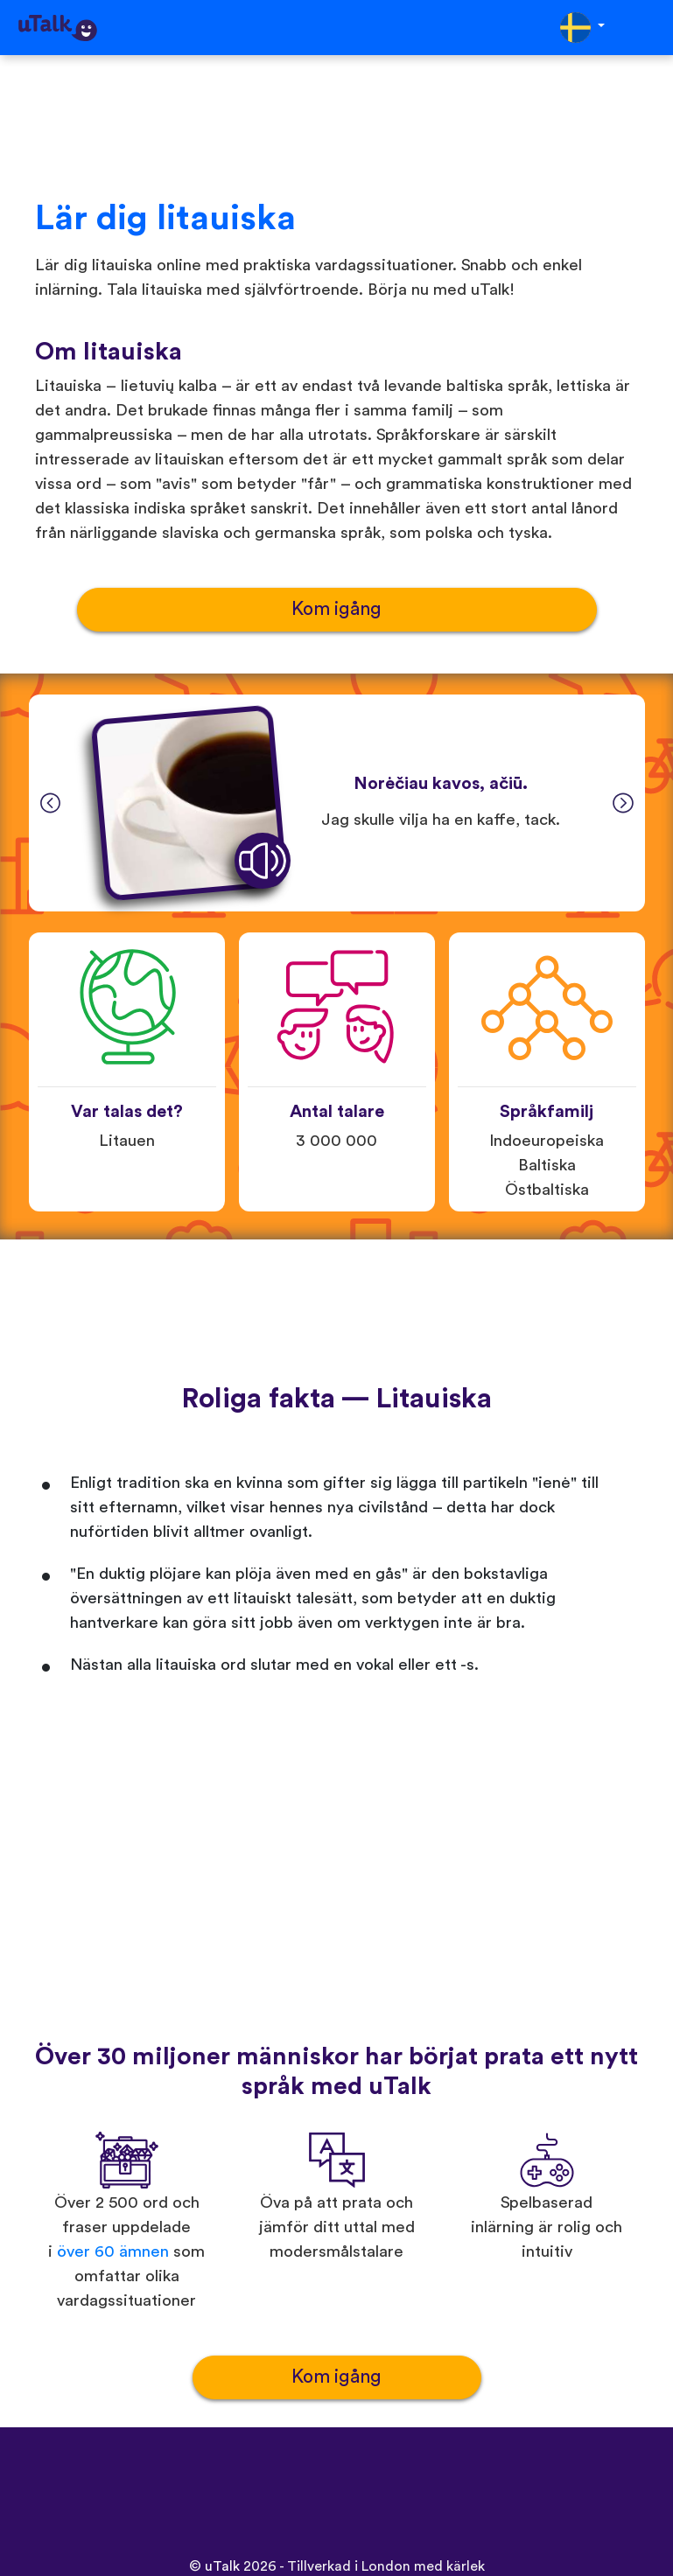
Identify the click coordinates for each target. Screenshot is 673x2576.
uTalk (222, 2566)
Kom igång (336, 609)
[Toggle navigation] (647, 27)
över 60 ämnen (113, 2252)
